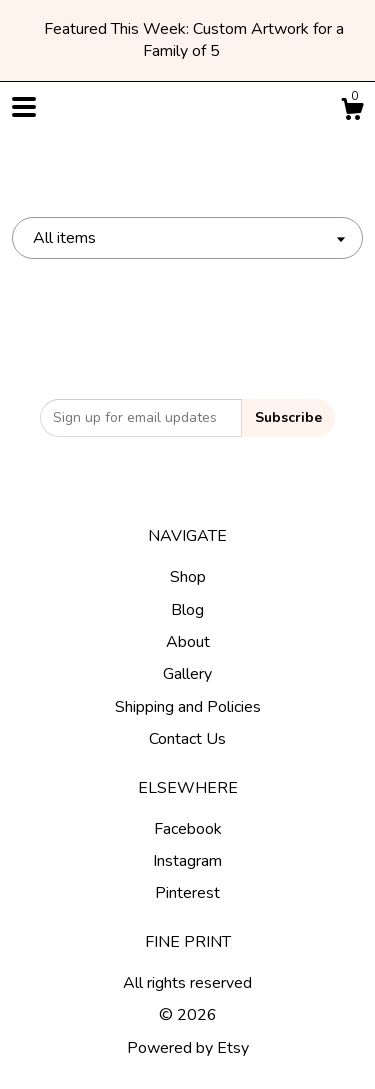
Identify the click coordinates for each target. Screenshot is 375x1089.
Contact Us (187, 739)
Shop (188, 577)
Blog (187, 610)
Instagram (187, 861)
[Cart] (352, 112)
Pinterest (187, 893)
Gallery (187, 674)
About (188, 642)
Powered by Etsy (188, 1048)
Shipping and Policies (188, 707)
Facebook (188, 829)
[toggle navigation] (24, 107)
